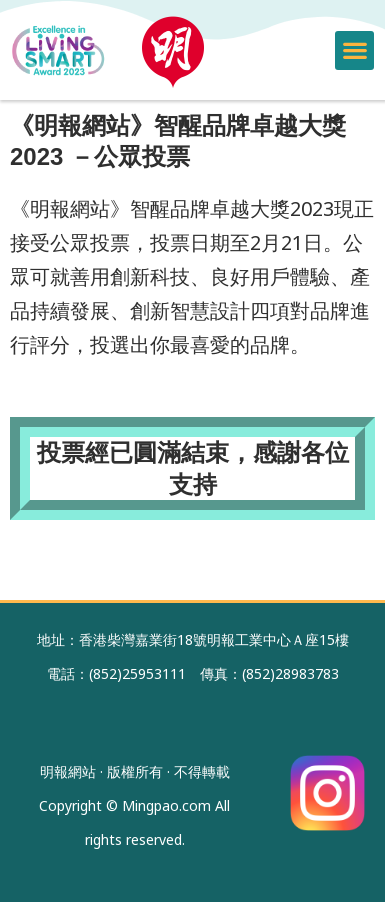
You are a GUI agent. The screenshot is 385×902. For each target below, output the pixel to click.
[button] (354, 50)
